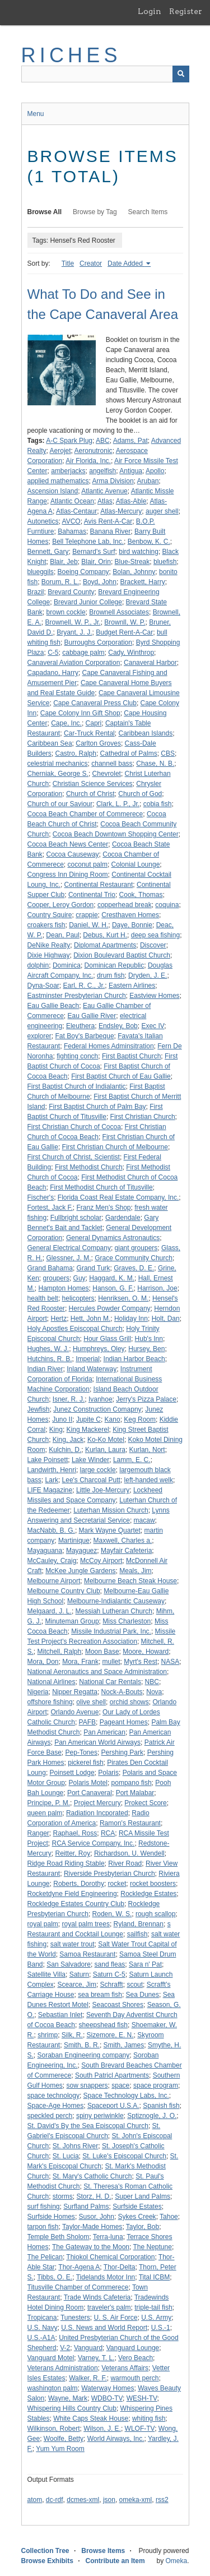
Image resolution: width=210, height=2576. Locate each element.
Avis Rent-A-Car (108, 521)
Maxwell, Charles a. (123, 1540)
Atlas (105, 501)
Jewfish (38, 1409)
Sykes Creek (137, 2217)
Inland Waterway (91, 1369)
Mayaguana (45, 1551)
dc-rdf (54, 2500)
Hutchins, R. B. (49, 1359)
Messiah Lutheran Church (114, 1611)
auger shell (162, 511)
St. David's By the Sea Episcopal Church (87, 2126)
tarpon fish (43, 2227)
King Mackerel (88, 1429)
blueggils (40, 572)
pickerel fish (85, 1762)
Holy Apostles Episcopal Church (75, 1329)
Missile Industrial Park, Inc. (111, 1631)
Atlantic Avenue (104, 491)
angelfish (102, 471)
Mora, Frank (80, 1662)
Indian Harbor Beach (134, 1359)
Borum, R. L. (60, 582)
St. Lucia (66, 2156)
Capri (94, 723)
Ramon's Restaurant (130, 1823)
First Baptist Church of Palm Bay (97, 1107)
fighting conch (77, 1056)
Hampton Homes (64, 1288)
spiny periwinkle (100, 2116)
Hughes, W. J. (48, 1349)
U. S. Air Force (115, 2317)
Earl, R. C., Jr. (84, 985)
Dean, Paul (62, 935)
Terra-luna (108, 2237)
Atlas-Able (131, 501)
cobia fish (157, 804)
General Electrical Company (69, 1248)
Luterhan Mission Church (110, 1510)
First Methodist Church (89, 1167)
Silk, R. (72, 2035)
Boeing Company (83, 572)
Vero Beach (135, 2358)
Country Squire (49, 915)
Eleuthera (80, 1026)
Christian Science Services (93, 784)
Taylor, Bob (142, 2227)
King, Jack (68, 1440)
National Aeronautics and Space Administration (97, 1672)
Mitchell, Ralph (60, 1651)
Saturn (79, 1974)
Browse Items (103, 2551)
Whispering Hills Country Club (71, 2408)
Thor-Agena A (79, 2267)
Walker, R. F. (88, 2378)
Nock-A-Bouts (122, 1692)
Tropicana (42, 2317)
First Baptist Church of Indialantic (76, 1086)
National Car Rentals (110, 1682)
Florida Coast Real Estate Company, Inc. (118, 1197)
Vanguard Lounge (133, 2348)
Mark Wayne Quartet (110, 1530)
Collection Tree (45, 2551)
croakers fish (46, 925)
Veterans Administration (62, 2368)
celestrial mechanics (57, 763)
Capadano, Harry (52, 673)
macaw (144, 1520)
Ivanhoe (100, 1399)
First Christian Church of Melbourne (115, 1147)
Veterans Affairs (124, 2368)
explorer (39, 1036)
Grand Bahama (50, 1268)
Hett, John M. (90, 1318)
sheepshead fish (103, 2025)
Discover (153, 945)
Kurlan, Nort (147, 1450)
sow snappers (87, 2085)
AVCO (71, 521)
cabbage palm (83, 652)
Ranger (38, 1833)
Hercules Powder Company (110, 1308)
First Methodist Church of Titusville (101, 1187)
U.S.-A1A (41, 2338)
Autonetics (43, 521)
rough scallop (155, 1914)
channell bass (111, 763)
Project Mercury (97, 1803)
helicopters (78, 1298)
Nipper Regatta (74, 1692)
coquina (167, 905)
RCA (108, 1833)
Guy (79, 1278)
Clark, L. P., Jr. (117, 804)
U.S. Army (156, 2317)
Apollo (155, 471)
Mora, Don (43, 1662)
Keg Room (140, 1419)
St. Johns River (75, 2146)
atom (35, 2500)
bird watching (138, 552)
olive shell (91, 1702)
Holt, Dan (166, 1318)
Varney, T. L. (96, 2358)
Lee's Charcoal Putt (91, 1480)
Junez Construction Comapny (97, 1409)
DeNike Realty (49, 945)
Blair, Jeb (63, 562)
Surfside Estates (137, 2206)
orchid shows (129, 1702)
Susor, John (96, 2217)
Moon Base (102, 1651)
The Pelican (45, 2257)
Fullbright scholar (75, 1218)
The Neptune (152, 2247)
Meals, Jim (135, 1571)
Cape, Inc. (66, 723)
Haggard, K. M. (111, 1278)
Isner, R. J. (69, 1399)
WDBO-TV (107, 2398)
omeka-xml (135, 2500)
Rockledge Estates (148, 1894)
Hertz (59, 1318)
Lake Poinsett (47, 1460)
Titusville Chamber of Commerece (78, 2287)
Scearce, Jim (77, 1984)
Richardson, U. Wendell (129, 1853)
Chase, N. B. (155, 763)
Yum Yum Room (60, 2449)
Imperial (88, 1359)
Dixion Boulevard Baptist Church (121, 955)
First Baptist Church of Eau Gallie (120, 1076)
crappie (86, 915)
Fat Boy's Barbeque (84, 1036)
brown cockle (66, 612)
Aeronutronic (93, 451)
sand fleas (110, 1964)
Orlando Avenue (75, 1712)
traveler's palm (109, 2307)
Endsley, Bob (118, 1026)
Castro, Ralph (75, 753)
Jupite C (88, 1419)
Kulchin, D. (65, 1450)
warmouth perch (134, 2378)
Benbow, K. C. (149, 541)
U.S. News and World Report (104, 2328)
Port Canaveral (89, 1793)
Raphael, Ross (75, 1833)
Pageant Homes (124, 1722)
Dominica (67, 965)
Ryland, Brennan (139, 1924)
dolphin (38, 965)
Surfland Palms (86, 2206)
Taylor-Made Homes (92, 2227)
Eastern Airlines (132, 985)
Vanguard (88, 2348)
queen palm (45, 1813)
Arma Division (113, 481)
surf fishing (43, 2206)
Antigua (130, 471)
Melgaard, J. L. (49, 1611)
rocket (117, 1884)
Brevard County (71, 592)
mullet (111, 1662)
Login (149, 11)
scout (135, 1984)
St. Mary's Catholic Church (92, 2176)
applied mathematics (58, 481)
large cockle (98, 1470)
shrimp (48, 2035)
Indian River (45, 1369)
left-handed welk (148, 1480)
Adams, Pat (130, 441)
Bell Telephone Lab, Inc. (88, 541)
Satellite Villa (46, 1974)
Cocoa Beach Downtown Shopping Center (116, 834)
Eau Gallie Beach (53, 1006)
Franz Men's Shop (104, 1207)
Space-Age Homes (55, 2106)
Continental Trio (91, 895)
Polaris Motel (88, 1783)
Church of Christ (90, 794)
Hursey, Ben (146, 1349)
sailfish (137, 1934)
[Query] (105, 74)
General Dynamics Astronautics (113, 1238)
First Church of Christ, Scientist (73, 1157)
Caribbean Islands (145, 733)
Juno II (62, 1419)
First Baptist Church (131, 1056)
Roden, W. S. (112, 1914)
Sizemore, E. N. (110, 2035)
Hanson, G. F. (112, 1288)
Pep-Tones (81, 1752)
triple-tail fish (153, 2307)
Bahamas (72, 531)
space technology (53, 2095)
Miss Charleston (126, 1621)
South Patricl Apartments (112, 2075)
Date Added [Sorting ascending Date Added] (126, 263)
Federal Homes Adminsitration (109, 1046)
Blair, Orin (96, 562)
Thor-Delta (120, 2267)
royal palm (42, 1924)
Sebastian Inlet (60, 2015)
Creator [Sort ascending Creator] (91, 263)
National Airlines (51, 1682)
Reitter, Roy (73, 1853)
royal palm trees (86, 1924)
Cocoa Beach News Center (68, 844)
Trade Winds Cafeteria (97, 2297)
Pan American (104, 1732)
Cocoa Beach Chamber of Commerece (85, 814)
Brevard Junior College (88, 602)
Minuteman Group (72, 1621)
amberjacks (68, 471)
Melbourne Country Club (63, 1591)
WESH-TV (142, 2398)
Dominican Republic (114, 965)
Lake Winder (90, 1460)
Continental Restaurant (98, 885)
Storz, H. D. (94, 2196)
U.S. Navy (42, 2328)
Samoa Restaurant (87, 1954)
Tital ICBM (154, 2277)
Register (185, 11)
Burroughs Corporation (98, 642)
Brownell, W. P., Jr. (73, 622)
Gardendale (123, 1218)
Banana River (110, 531)
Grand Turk (93, 1268)
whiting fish (148, 2418)
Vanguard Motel (50, 2358)
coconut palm (88, 864)
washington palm (52, 2388)
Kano (112, 1419)
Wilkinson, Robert (53, 2428)
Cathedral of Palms (128, 753)
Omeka (176, 2561)
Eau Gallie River (92, 1016)
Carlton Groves (98, 743)
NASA (170, 1662)
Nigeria (38, 1692)
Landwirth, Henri (51, 1470)
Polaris (108, 1773)
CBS (168, 753)
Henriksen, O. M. (123, 1298)
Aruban (148, 481)
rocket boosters (153, 1884)
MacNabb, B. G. (51, 1530)
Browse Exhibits (47, 2561)
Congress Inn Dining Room (67, 874)
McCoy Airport (101, 1561)
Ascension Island (52, 491)
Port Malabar (135, 1793)
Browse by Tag (95, 212)
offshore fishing (50, 1702)
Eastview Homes (154, 996)
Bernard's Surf (93, 552)
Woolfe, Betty (63, 2439)
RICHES (71, 55)
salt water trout (72, 1944)
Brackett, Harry (142, 582)
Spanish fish (161, 2106)
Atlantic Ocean (72, 501)
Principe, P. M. (48, 1803)
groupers (56, 1278)
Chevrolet (106, 774)
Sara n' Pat (145, 1964)
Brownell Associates (119, 612)
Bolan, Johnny (134, 572)
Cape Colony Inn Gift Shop (80, 713)
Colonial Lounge (135, 864)
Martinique (74, 1540)
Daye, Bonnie (132, 925)
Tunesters (75, 2317)
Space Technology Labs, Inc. (126, 2095)
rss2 (162, 2500)
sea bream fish (100, 1995)
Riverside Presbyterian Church (109, 1873)
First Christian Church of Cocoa (74, 1127)
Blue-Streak (132, 562)
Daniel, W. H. (88, 925)
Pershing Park (122, 1752)
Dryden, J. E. (147, 975)
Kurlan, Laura (105, 1450)
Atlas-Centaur (76, 511)
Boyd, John (99, 582)
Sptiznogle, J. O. (151, 2116)
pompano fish (131, 1783)
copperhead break (124, 905)
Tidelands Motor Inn (106, 2277)
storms (63, 2196)
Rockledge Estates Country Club (75, 1904)
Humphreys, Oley (99, 1349)
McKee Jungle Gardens (80, 1571)
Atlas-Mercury (121, 511)
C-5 (53, 652)
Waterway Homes (107, 2388)
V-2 (65, 2348)
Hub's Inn (149, 1339)
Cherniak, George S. (57, 774)
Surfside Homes (51, 2217)
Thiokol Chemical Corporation (110, 2257)
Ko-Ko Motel (105, 1440)
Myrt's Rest (140, 1662)
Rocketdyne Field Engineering (72, 1894)
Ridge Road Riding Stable (66, 1863)
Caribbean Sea (49, 743)
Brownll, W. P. (124, 622)
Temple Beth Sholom (58, 2237)
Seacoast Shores (117, 2005)
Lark (51, 1480)
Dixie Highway (48, 955)
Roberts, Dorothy (78, 1884)
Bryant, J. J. (74, 632)
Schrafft (111, 1984)
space (120, 2085)
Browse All (44, 212)
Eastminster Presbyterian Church (76, 996)
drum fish (110, 975)
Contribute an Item (115, 2561)
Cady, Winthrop (131, 652)
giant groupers (136, 1248)
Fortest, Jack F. (50, 1207)
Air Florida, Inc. (88, 461)
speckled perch (50, 2116)
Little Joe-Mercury (102, 1490)
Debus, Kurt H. (105, 935)
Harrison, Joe (157, 1288)
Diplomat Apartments (105, 945)
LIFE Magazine (50, 1490)
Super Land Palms (142, 2196)
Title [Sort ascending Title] (68, 263)
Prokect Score (145, 1803)
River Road (125, 1863)
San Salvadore (68, 1964)
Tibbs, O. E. (54, 2277)
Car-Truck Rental (89, 733)
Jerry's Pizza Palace (146, 1399)
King (56, 1429)
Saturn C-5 (109, 1974)
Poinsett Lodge (72, 1773)
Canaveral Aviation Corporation (73, 663)
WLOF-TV (140, 2428)
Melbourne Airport (54, 1581)
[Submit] (180, 74)
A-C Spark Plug (69, 441)
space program (155, 2085)
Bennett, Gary (48, 552)
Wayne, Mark (67, 2398)
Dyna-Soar (43, 985)
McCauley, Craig (52, 1561)
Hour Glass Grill (107, 1339)
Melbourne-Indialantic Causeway (116, 1601)
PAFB (87, 1722)
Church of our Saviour (60, 804)
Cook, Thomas (141, 895)
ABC (103, 441)
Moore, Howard (146, 1651)
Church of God (140, 794)
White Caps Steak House (90, 2418)
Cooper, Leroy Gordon (60, 905)
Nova (154, 1692)
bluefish (164, 562)
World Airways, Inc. (115, 2439)
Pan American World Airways (97, 1742)
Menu (35, 114)
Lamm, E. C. (132, 1460)
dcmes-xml (83, 2500)
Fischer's (40, 1197)
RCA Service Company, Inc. (93, 1843)
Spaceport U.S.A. (113, 2106)
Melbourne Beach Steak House (130, 1581)
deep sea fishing (155, 935)
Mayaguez (81, 1551)
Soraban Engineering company (84, 2055)
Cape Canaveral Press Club (95, 703)
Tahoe (169, 2217)
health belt (42, 1298)
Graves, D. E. (134, 1268)
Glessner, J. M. (68, 1258)
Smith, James (124, 2045)
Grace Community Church (133, 1258)
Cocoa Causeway (72, 854)
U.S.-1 (160, 2328)
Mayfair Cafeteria (126, 1551)
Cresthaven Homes (130, 915)
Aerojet (60, 451)
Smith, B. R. (82, 2045)
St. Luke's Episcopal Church (124, 2156)
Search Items (148, 212)
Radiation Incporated (97, 1813)
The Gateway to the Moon (90, 2247)
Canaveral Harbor (150, 663)
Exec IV (152, 1026)
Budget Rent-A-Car (124, 632)
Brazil (35, 592)
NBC (152, 1682)
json (109, 2500)
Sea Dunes (142, 1995)
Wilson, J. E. (102, 2428)
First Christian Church (142, 1117)
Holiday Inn (131, 1318)
